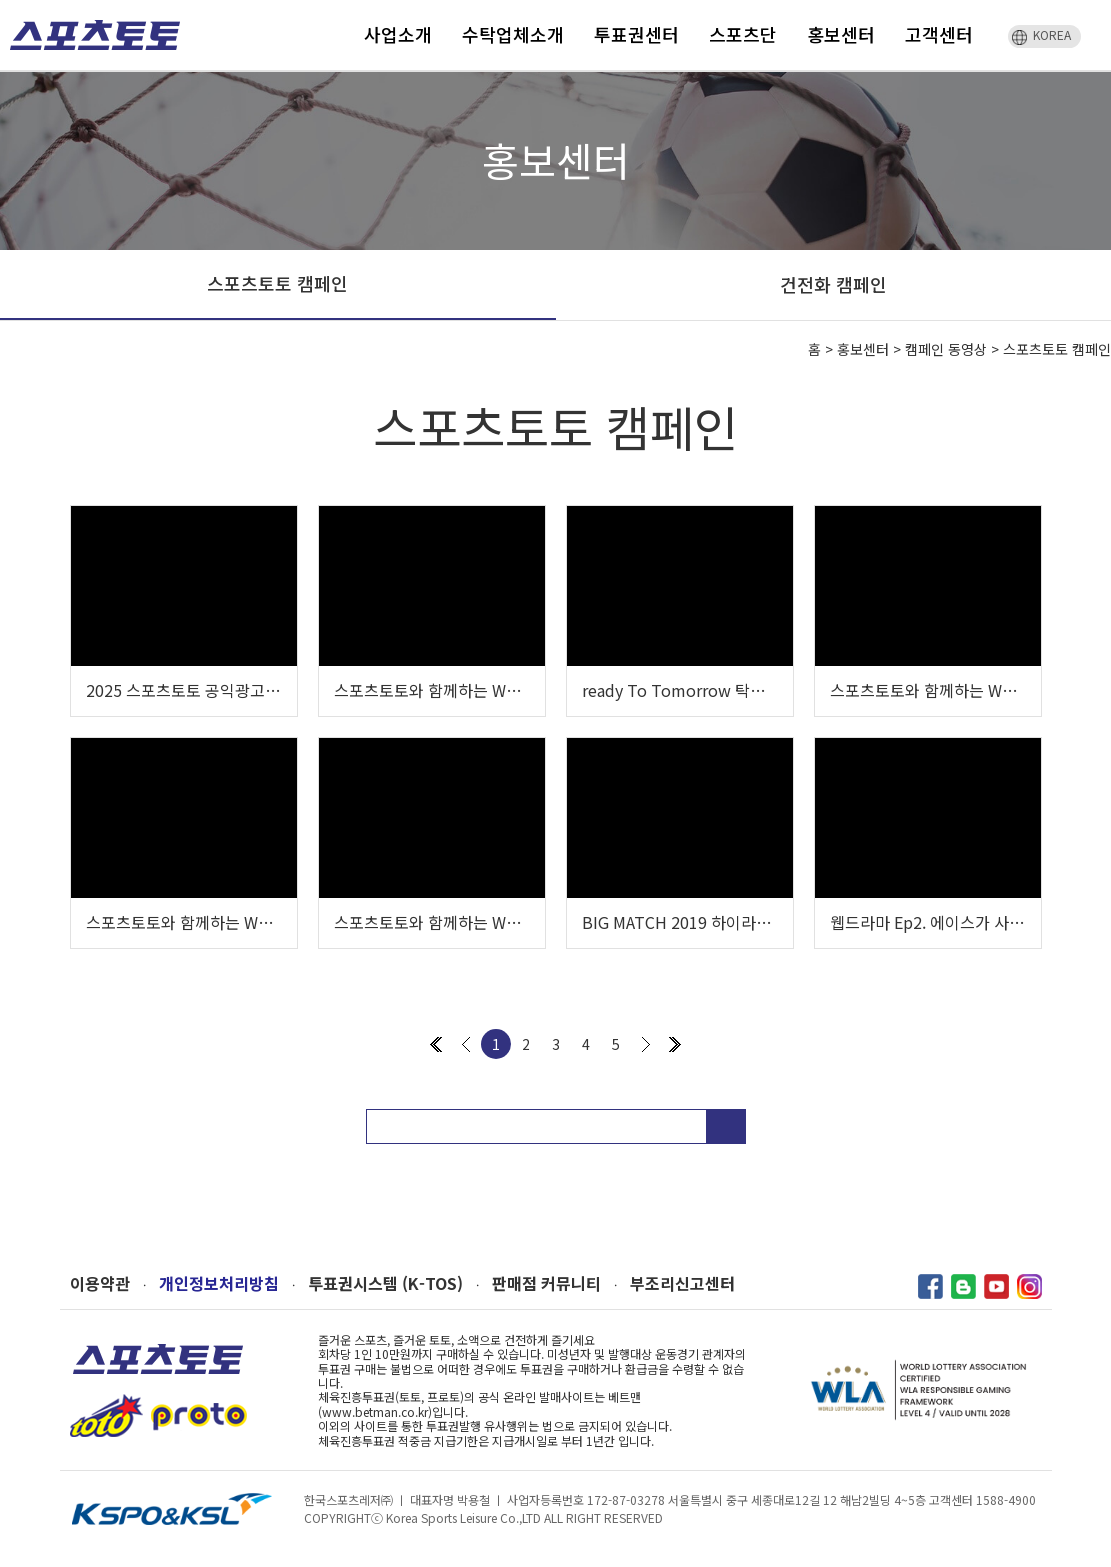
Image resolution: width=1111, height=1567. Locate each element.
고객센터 (939, 34)
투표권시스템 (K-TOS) (385, 1283)
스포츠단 (743, 34)
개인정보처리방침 (219, 1283)
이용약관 (100, 1283)
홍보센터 (841, 34)
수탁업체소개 (513, 34)
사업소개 (398, 34)
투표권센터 (636, 34)
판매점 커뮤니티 (546, 1283)
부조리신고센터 (682, 1283)
